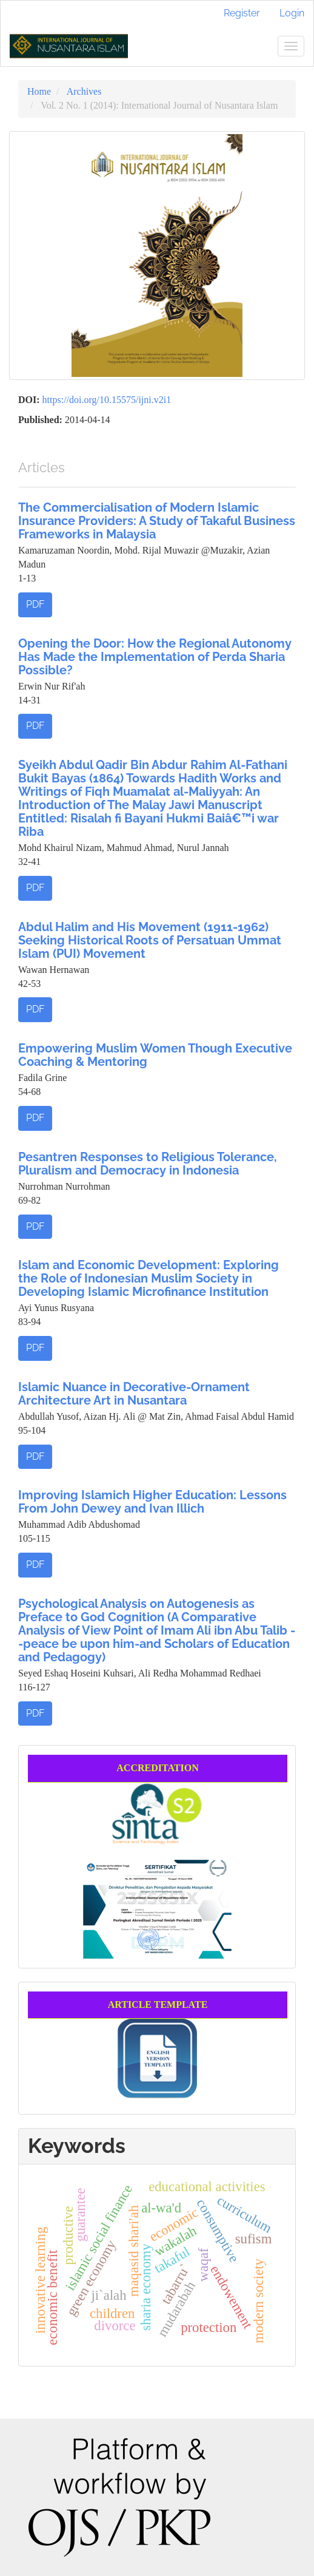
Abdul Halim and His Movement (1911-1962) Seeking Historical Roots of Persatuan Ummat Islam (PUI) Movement (149, 940)
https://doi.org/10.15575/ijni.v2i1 (107, 400)
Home (39, 91)
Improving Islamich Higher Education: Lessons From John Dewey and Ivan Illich (152, 1502)
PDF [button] (35, 604)
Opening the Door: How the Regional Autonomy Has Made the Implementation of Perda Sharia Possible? (155, 656)
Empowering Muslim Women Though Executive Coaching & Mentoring (155, 1055)
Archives (84, 91)
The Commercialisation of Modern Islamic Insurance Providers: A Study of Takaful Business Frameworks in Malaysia (156, 520)
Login (291, 13)
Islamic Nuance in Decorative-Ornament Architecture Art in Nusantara (134, 1394)
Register (242, 13)
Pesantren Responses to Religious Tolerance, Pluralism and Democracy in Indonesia (147, 1164)
